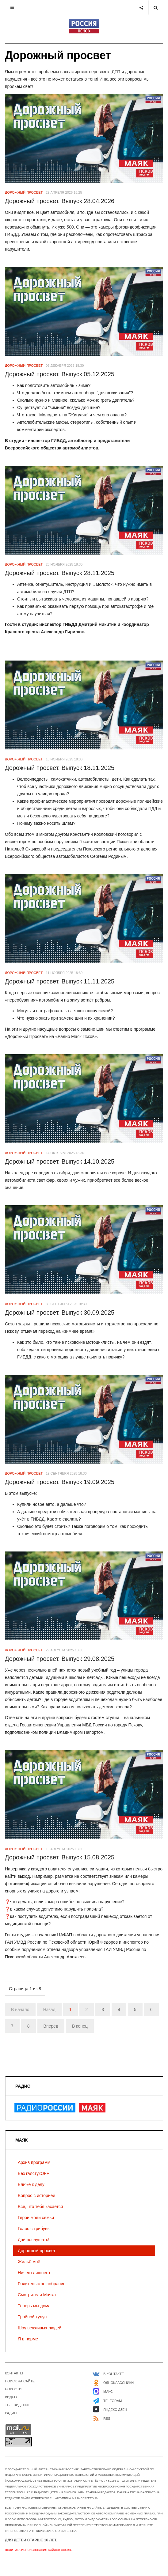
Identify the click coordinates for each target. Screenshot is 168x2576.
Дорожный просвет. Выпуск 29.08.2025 (59, 1658)
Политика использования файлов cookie (38, 2549)
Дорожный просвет (36, 2250)
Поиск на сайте (20, 2381)
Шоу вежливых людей (39, 2327)
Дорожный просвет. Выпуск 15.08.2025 (59, 1857)
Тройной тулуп (32, 2316)
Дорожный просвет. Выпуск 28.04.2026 (59, 201)
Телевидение (17, 2405)
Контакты (14, 2373)
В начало (20, 2009)
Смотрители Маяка (37, 2294)
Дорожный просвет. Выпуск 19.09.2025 (59, 1482)
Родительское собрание (42, 2283)
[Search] (155, 7)
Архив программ (34, 2162)
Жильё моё (29, 2261)
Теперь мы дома (34, 2305)
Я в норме (28, 2338)
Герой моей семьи (36, 2217)
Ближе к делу (31, 2184)
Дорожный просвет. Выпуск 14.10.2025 (59, 1161)
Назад (49, 2009)
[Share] (141, 7)
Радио (11, 2413)
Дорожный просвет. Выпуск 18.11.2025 (59, 767)
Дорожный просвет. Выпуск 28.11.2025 (59, 573)
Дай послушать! (33, 2239)
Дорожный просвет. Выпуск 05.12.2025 (59, 374)
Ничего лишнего (34, 2272)
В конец (80, 2026)
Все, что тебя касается (40, 2206)
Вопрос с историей (36, 2195)
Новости (13, 2389)
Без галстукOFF (33, 2173)
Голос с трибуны (34, 2228)
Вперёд (51, 2026)
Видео (11, 2397)
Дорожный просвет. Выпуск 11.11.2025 (59, 981)
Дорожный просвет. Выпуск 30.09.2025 (59, 1312)
